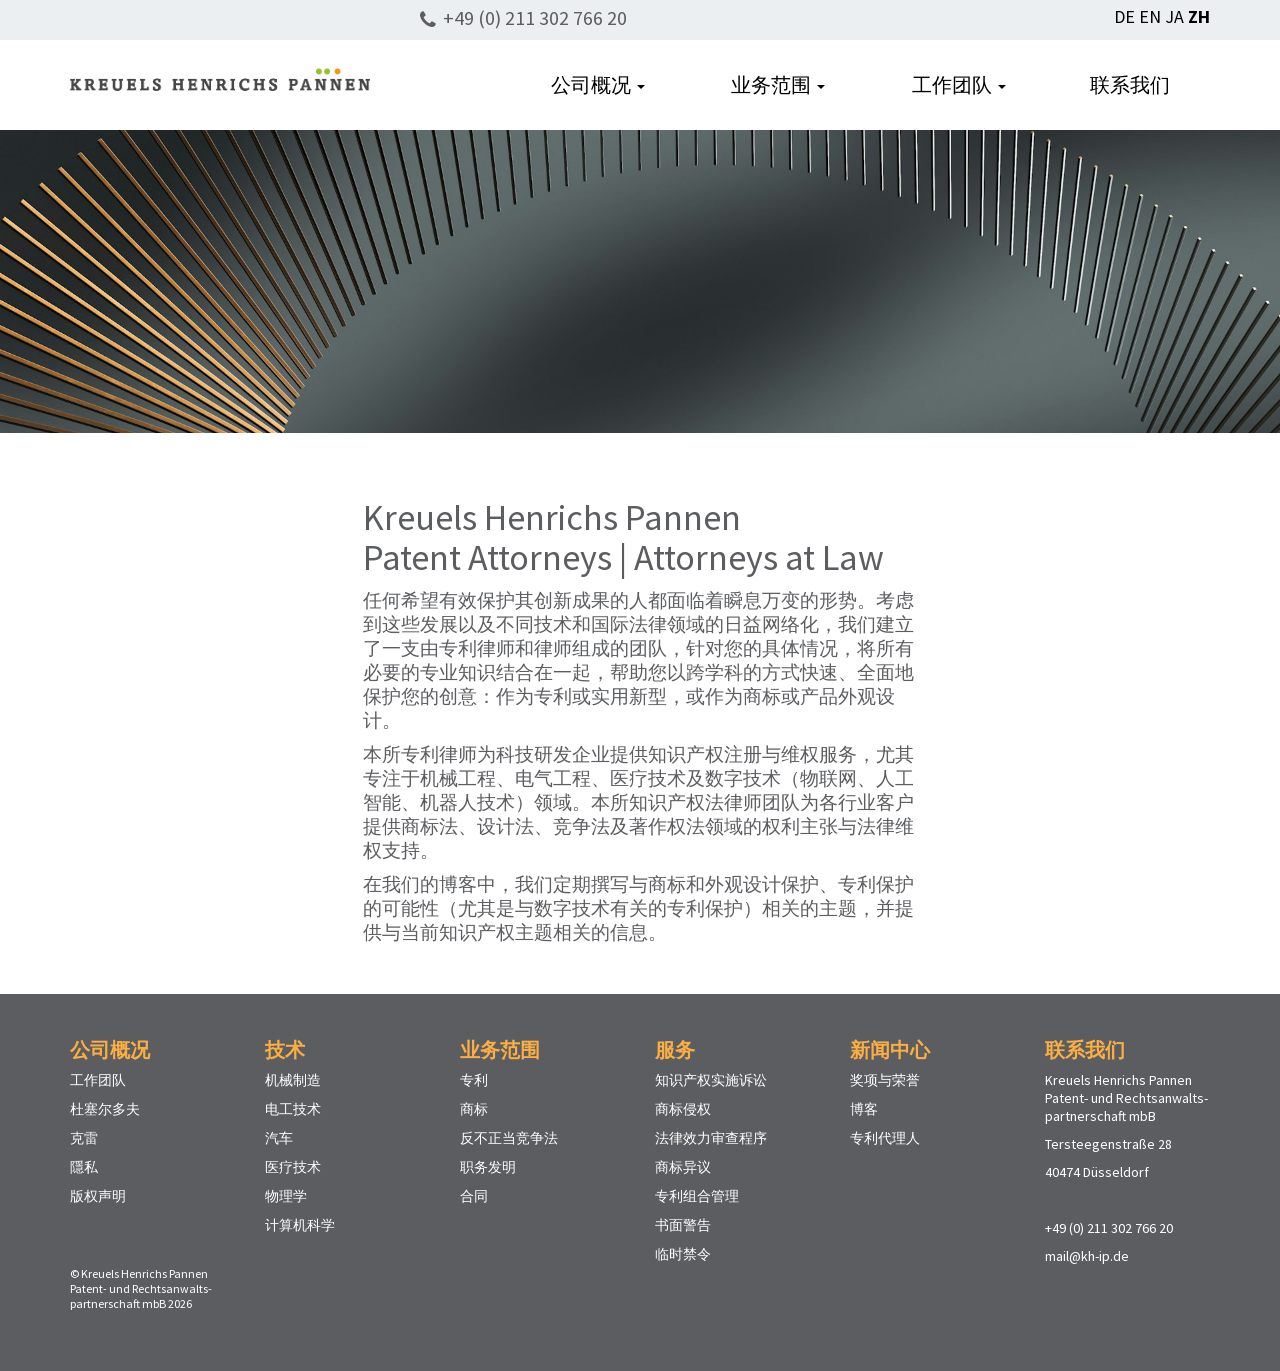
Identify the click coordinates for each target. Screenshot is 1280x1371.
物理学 (286, 1196)
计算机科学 (300, 1225)
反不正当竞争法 (509, 1138)
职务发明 (488, 1167)
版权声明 (98, 1196)
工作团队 (959, 84)
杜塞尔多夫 (105, 1109)
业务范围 (778, 84)
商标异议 (683, 1167)
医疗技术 (293, 1167)
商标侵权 (683, 1109)
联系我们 (1130, 84)
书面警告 (683, 1225)
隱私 (84, 1167)
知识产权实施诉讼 (711, 1080)
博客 (864, 1109)
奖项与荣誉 (885, 1080)
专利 (474, 1080)
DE (1124, 16)
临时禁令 (683, 1254)
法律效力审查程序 (711, 1138)
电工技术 (293, 1109)
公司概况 (598, 84)
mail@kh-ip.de (1087, 1256)
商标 (474, 1109)
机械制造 (293, 1080)
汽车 (279, 1138)
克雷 (84, 1138)
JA (1174, 16)
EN (1150, 16)
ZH (1199, 16)
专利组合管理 (697, 1196)
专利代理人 (885, 1138)
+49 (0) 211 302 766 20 (535, 17)
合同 (474, 1196)
